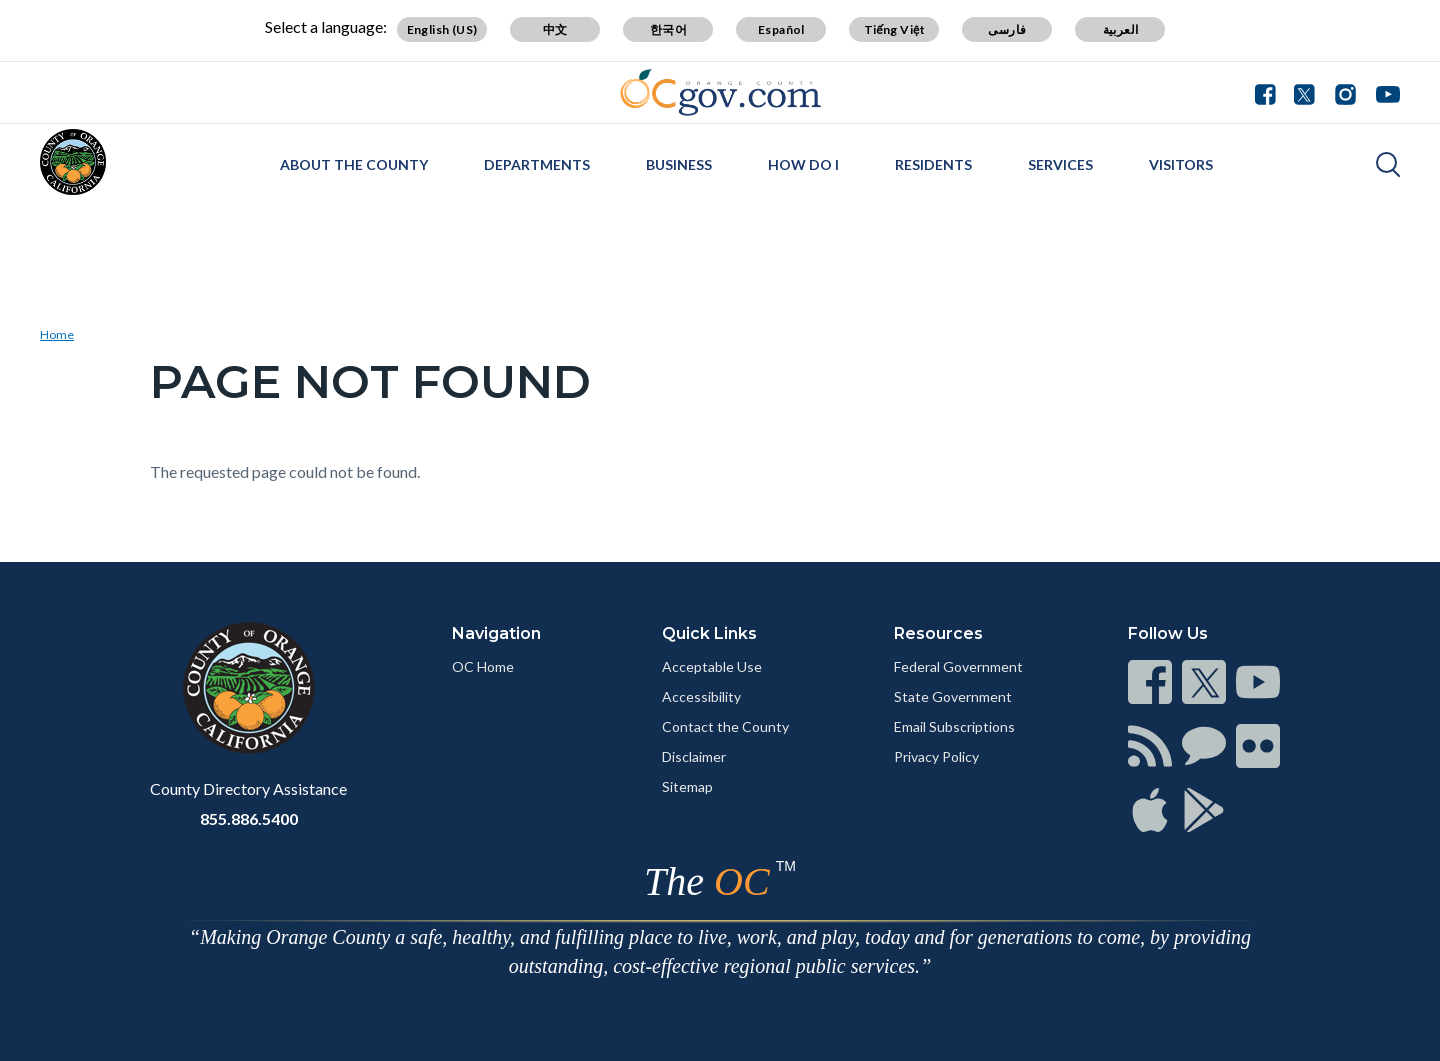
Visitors (1181, 164)
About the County (354, 164)
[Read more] (720, 92)
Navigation (496, 633)
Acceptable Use (712, 666)
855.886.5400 (249, 818)
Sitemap (687, 786)
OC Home (483, 666)
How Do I (803, 164)
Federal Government (958, 666)
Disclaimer (694, 756)
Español (781, 29)
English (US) (442, 29)
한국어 (668, 29)
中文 (555, 29)
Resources (938, 633)
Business (679, 164)
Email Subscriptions (954, 726)
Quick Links (709, 633)
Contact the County (725, 726)
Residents (933, 164)
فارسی (1007, 29)
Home (57, 334)
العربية (1121, 29)
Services (1060, 164)
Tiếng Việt (895, 29)
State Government (953, 696)
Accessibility (701, 696)
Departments (537, 164)
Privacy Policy (936, 756)
